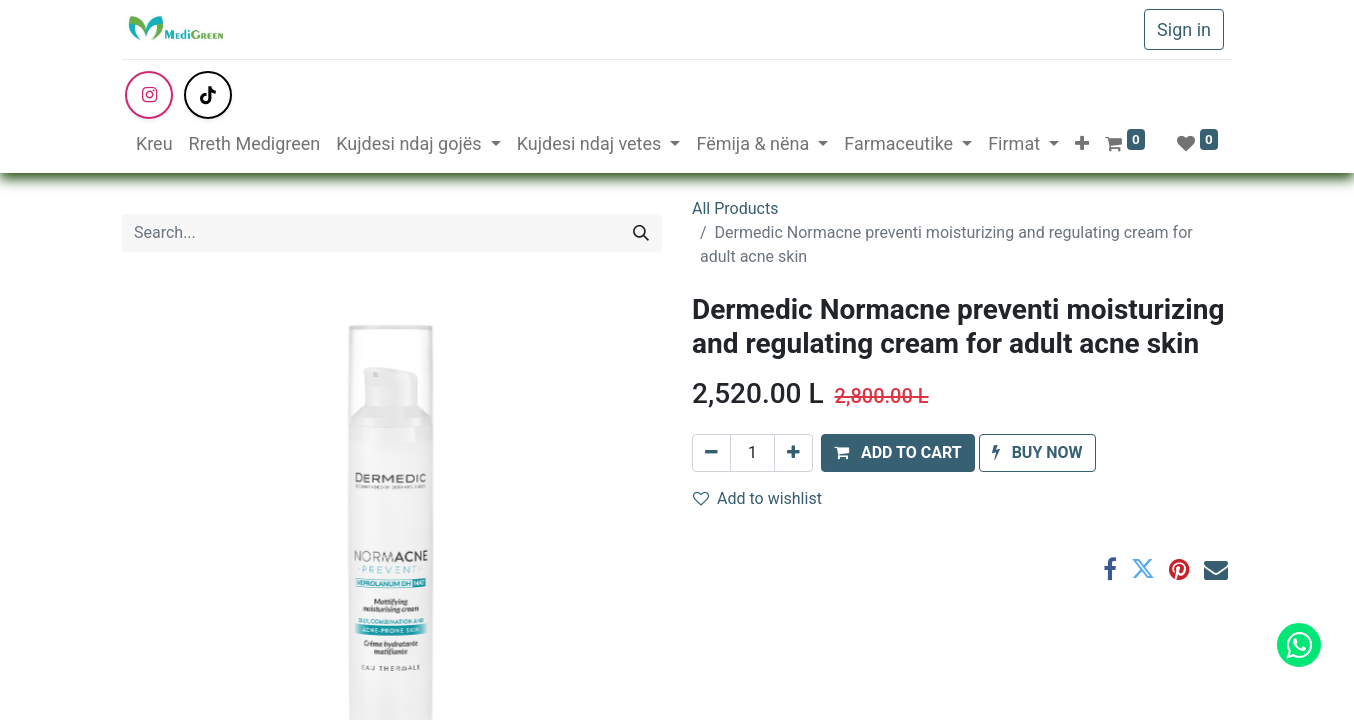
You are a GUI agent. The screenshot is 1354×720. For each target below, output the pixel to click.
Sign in (1184, 29)
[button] (1082, 143)
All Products (735, 208)
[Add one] (793, 453)
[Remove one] (711, 453)
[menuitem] (154, 143)
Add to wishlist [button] (757, 498)
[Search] (641, 233)
